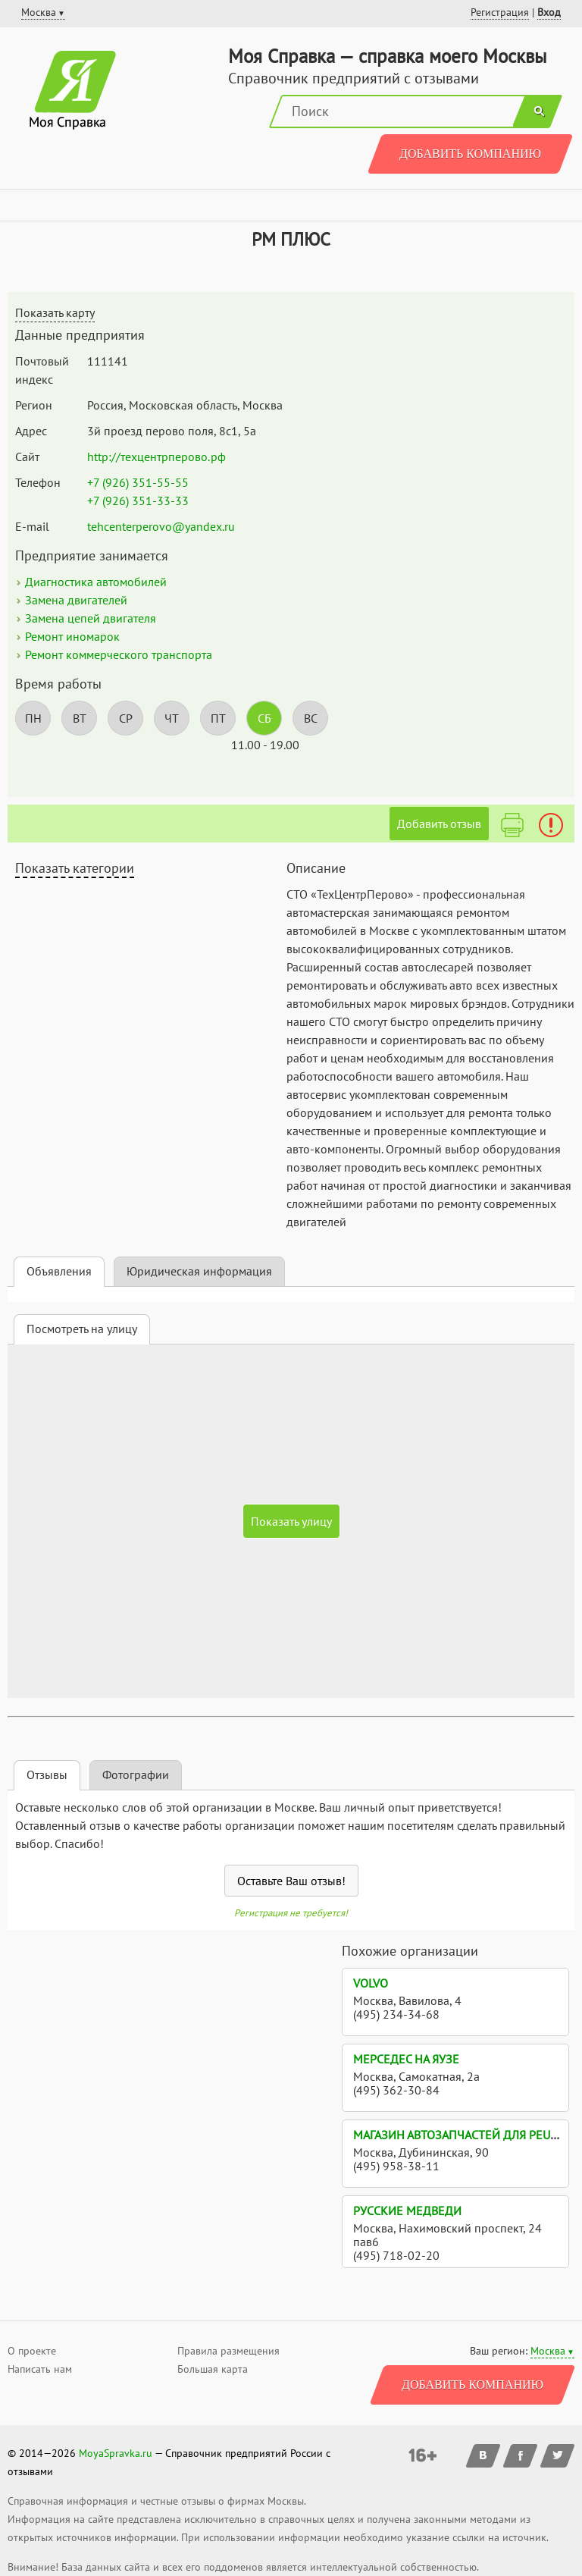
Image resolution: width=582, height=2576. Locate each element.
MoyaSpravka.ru (115, 2453)
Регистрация (500, 12)
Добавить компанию (470, 153)
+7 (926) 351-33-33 (138, 500)
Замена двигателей (76, 599)
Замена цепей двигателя (90, 618)
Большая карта (212, 2369)
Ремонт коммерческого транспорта (118, 654)
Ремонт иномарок (72, 636)
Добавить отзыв (439, 823)
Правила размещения (228, 2351)
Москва (547, 2351)
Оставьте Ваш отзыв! (291, 1880)
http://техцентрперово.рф (156, 456)
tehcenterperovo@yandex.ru (161, 526)
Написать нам (40, 2369)
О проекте (32, 2351)
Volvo (370, 1983)
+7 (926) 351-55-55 (138, 482)
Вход (549, 12)
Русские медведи (407, 2210)
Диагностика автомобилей (96, 581)
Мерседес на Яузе (406, 2058)
